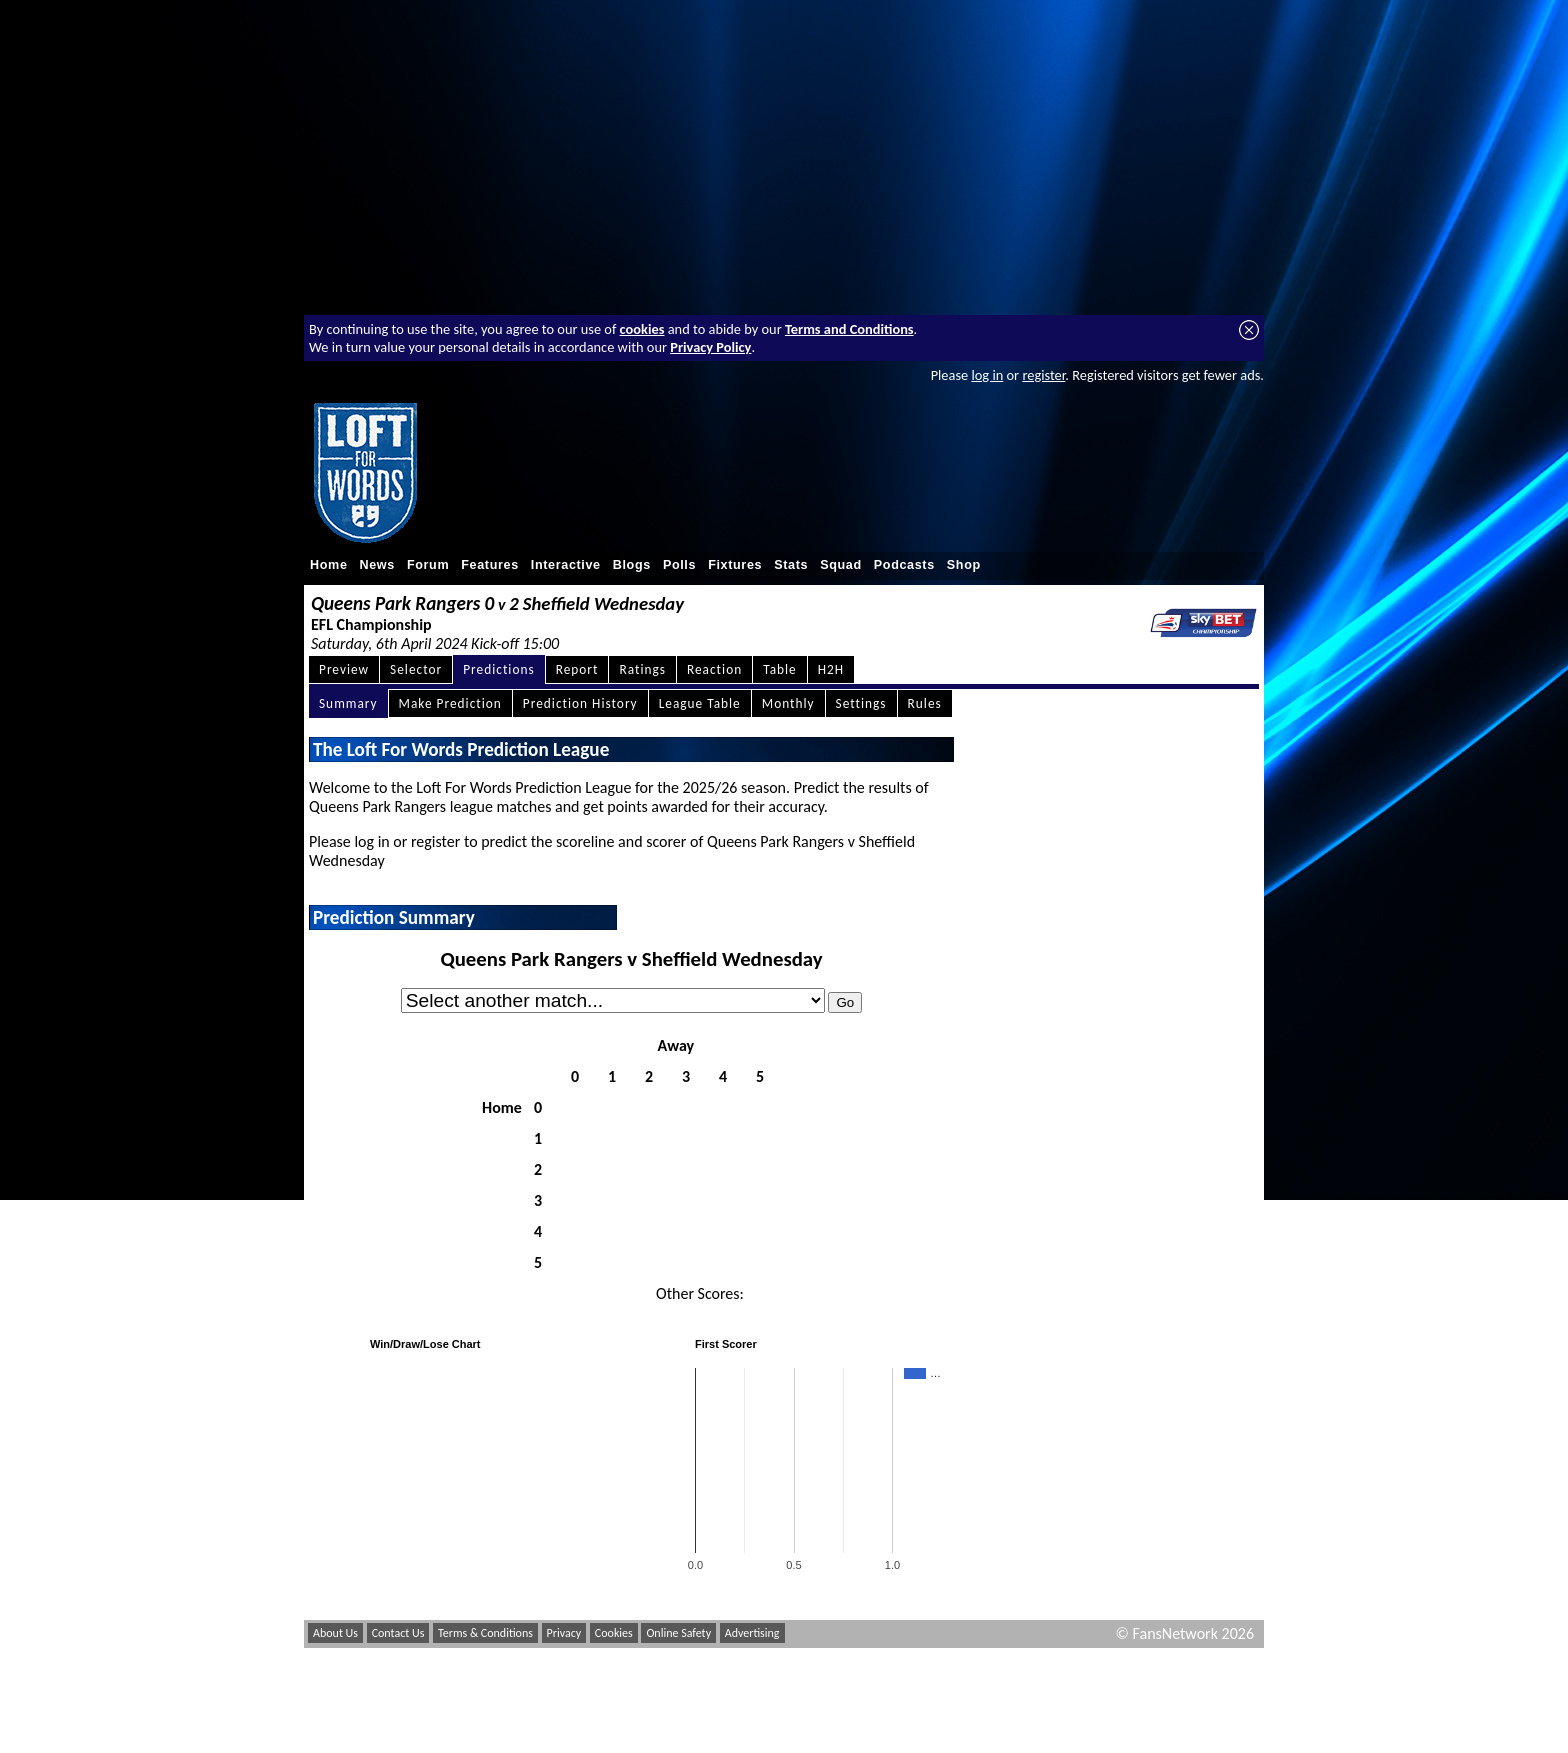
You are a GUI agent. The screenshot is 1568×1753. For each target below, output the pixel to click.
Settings (861, 703)
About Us (335, 1633)
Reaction (714, 669)
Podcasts (904, 565)
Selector (416, 669)
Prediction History (580, 703)
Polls (679, 565)
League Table (700, 703)
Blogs (632, 565)
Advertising (752, 1633)
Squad (841, 565)
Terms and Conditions (849, 329)
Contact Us (398, 1633)
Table (780, 669)
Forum (428, 565)
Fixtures (735, 565)
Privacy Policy (710, 347)
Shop (964, 565)
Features (490, 565)
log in (987, 375)
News (377, 565)
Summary (348, 703)
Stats (791, 565)
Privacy (564, 1633)
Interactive (566, 565)
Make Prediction (450, 703)
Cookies (614, 1633)
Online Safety (678, 1633)
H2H (831, 669)
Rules (925, 703)
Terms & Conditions (485, 1633)
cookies (642, 329)
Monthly (788, 703)
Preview (344, 669)
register (1043, 375)
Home (329, 565)
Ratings (642, 669)
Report (577, 669)
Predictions (498, 669)
